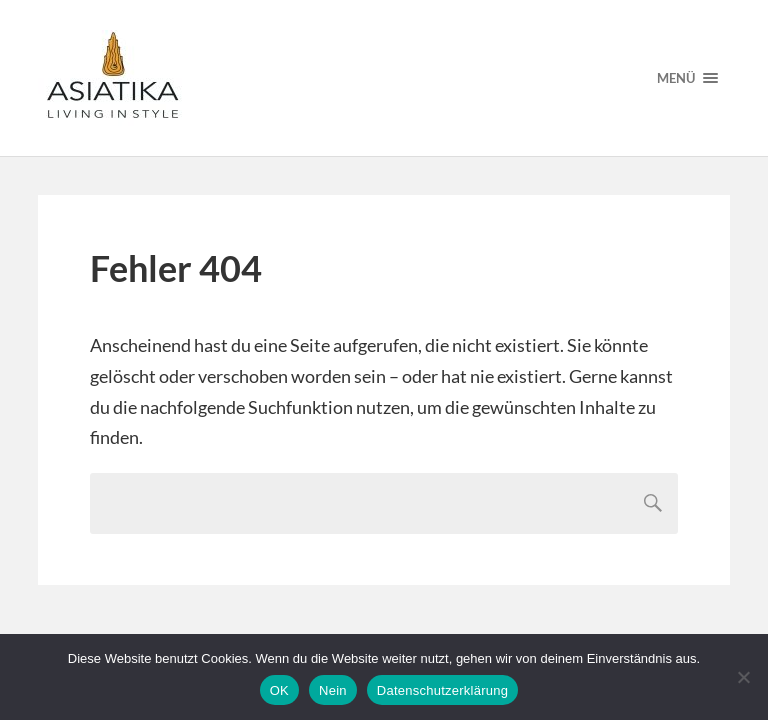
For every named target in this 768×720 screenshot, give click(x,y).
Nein (333, 690)
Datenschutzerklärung (442, 690)
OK (279, 690)
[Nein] (743, 677)
